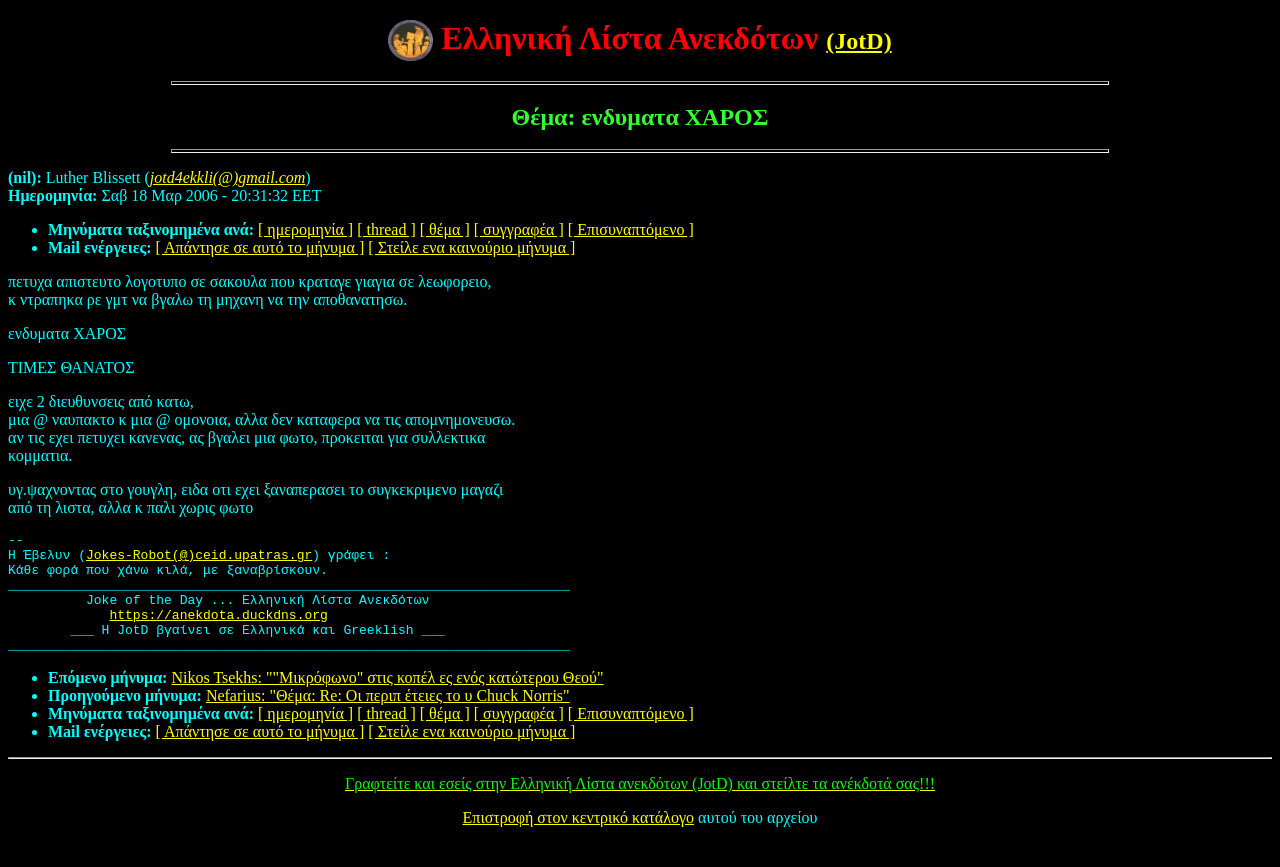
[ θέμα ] (445, 229)
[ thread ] (386, 229)
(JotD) (858, 41)
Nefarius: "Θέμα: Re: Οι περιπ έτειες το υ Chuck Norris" (388, 719)
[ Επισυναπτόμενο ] (631, 229)
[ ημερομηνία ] (305, 229)
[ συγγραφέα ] (519, 229)
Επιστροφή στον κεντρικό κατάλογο (578, 841)
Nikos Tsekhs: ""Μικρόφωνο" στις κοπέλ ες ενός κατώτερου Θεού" (387, 701)
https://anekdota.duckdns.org (218, 632)
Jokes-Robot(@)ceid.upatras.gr (199, 560)
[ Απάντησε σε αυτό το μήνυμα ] (260, 247)
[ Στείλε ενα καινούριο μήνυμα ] (471, 247)
